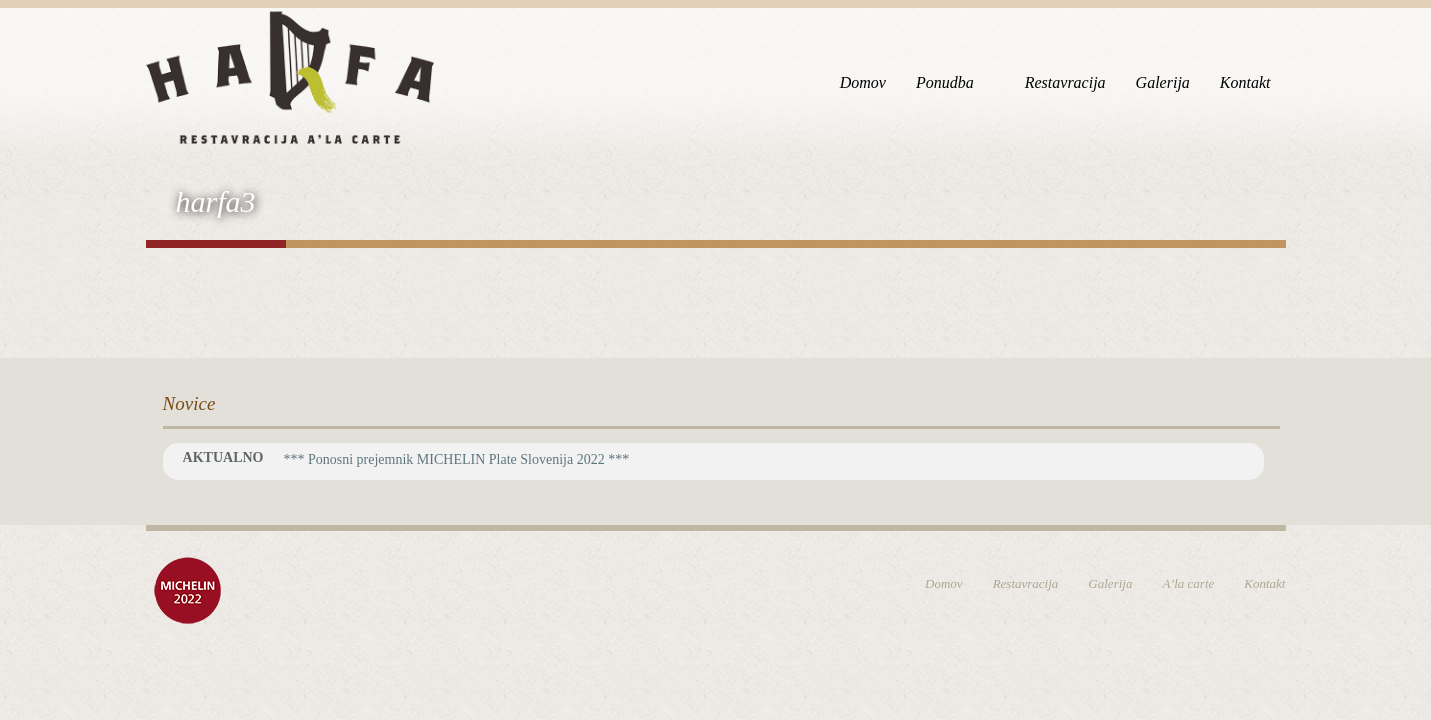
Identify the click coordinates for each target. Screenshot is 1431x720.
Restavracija (1065, 82)
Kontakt (1245, 82)
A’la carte (1188, 583)
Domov (863, 82)
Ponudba (945, 82)
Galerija (1163, 82)
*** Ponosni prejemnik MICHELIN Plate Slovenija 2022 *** (456, 459)
